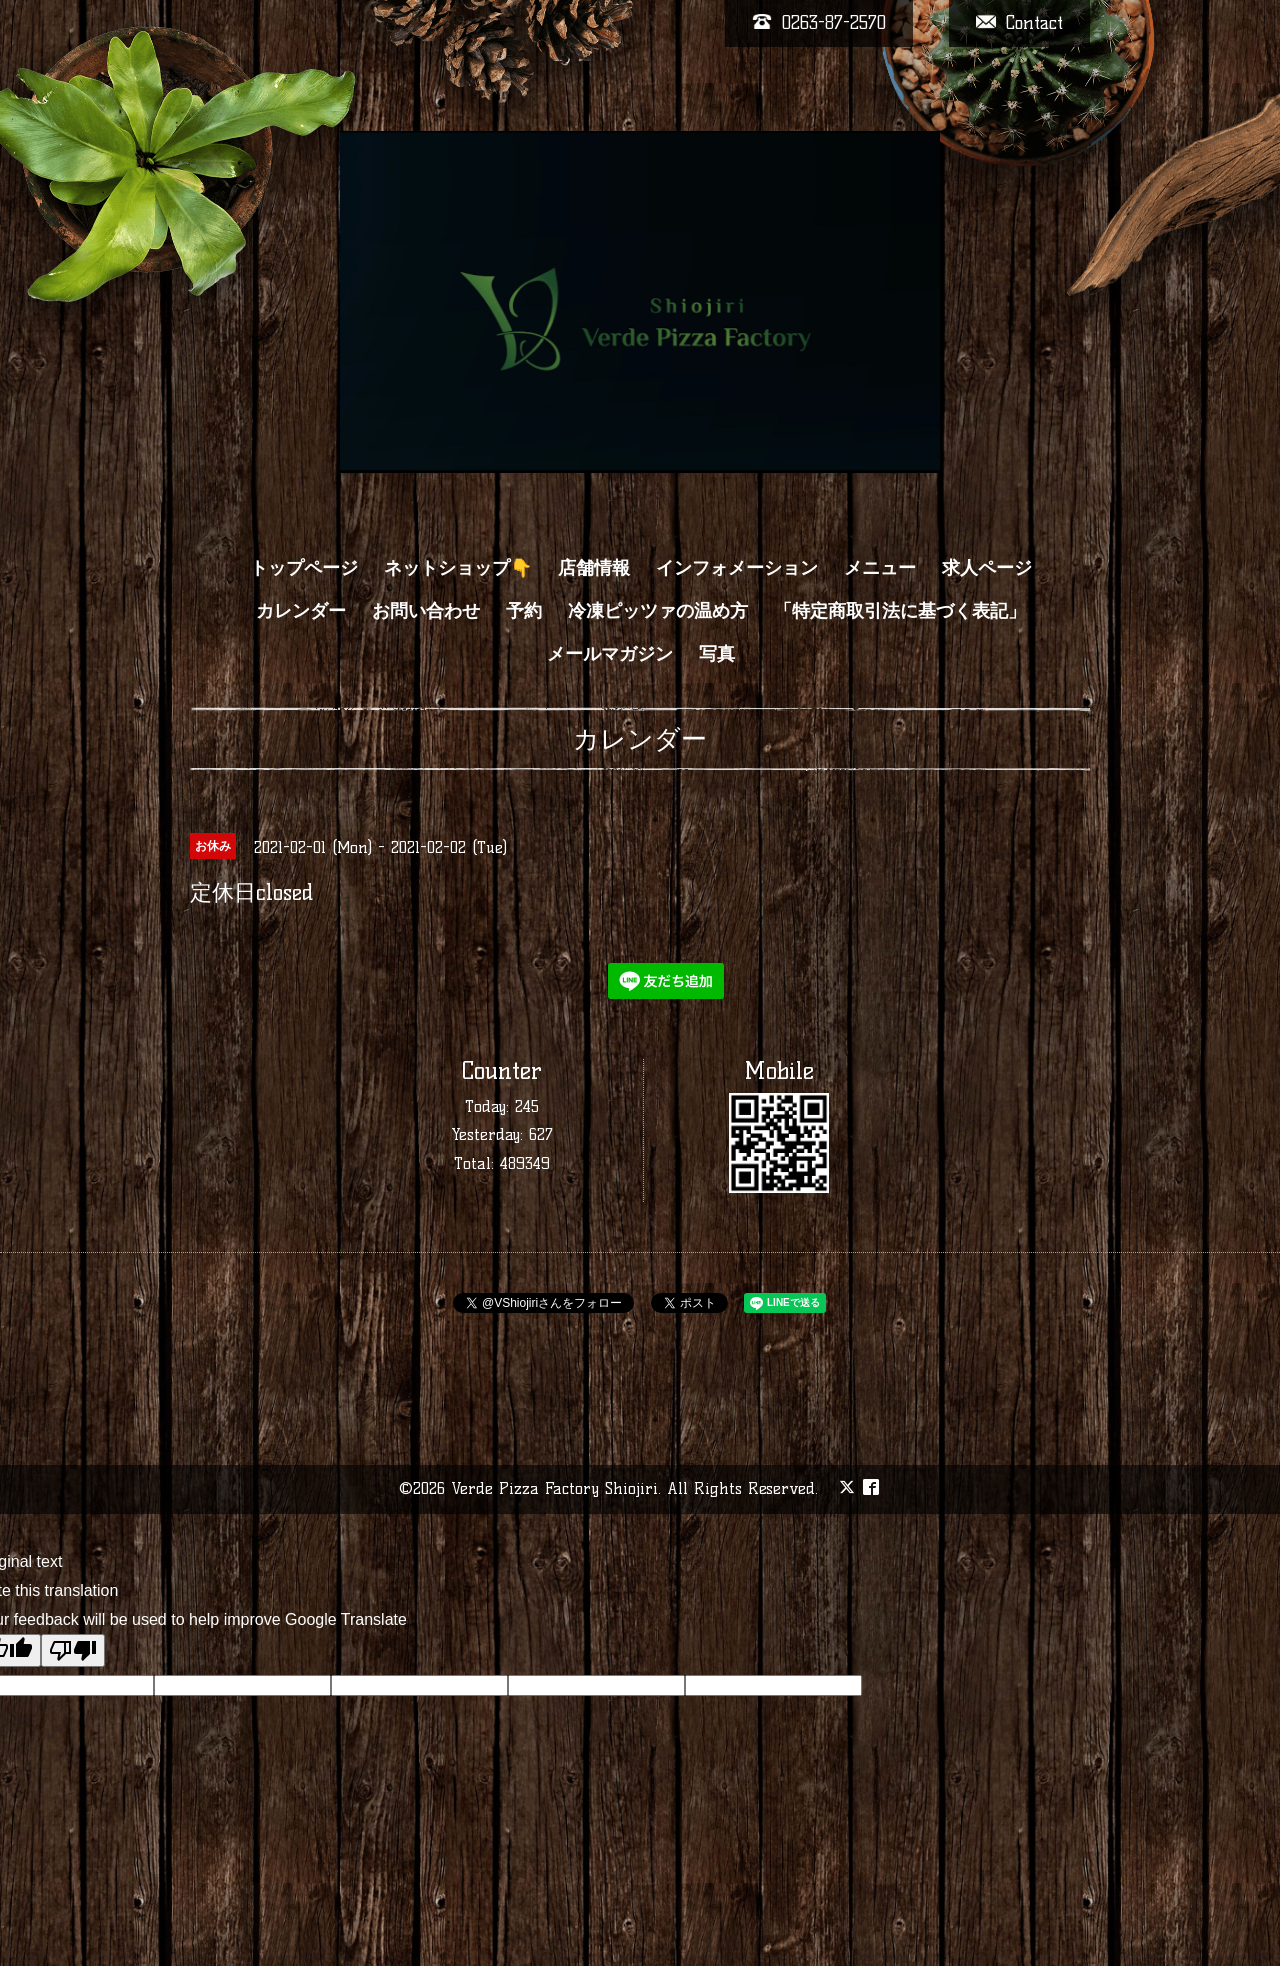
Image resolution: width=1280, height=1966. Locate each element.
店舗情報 (594, 568)
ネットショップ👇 (458, 568)
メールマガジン (610, 654)
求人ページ (987, 568)
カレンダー (301, 611)
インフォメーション (737, 568)
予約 (524, 611)
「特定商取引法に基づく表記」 (900, 611)
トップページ (304, 568)
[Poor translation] (73, 1650)
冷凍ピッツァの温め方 (658, 611)
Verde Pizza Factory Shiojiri (554, 1488)
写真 (717, 654)
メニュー (880, 568)
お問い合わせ (426, 611)
